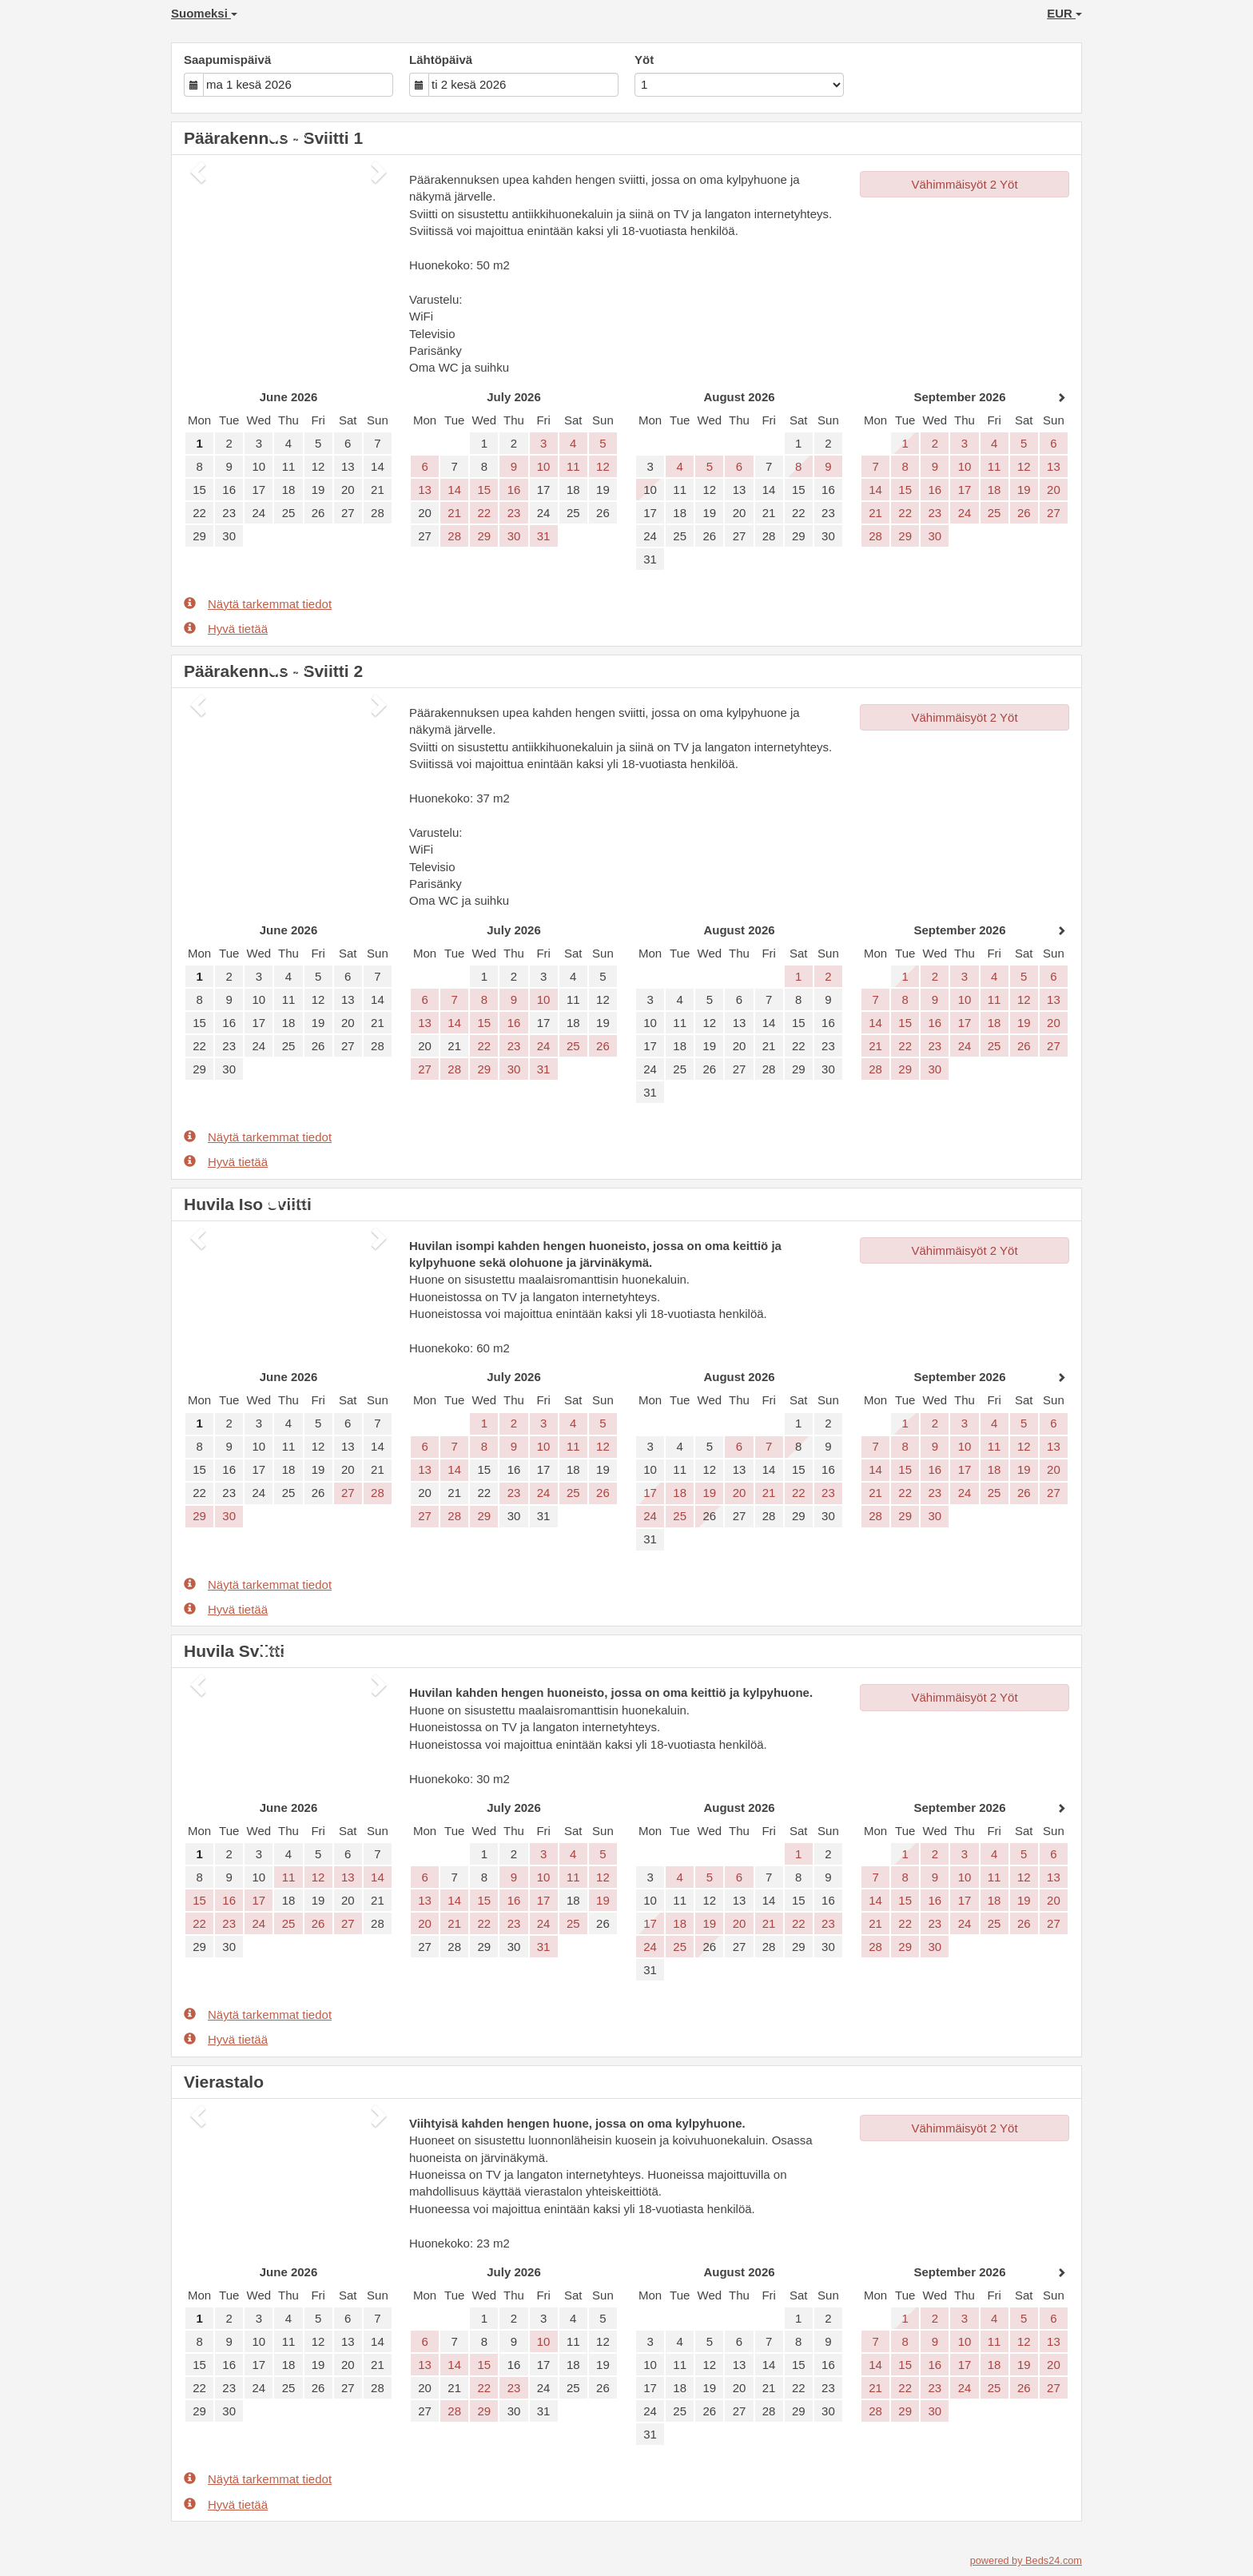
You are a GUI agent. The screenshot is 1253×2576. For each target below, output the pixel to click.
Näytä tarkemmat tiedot (258, 603)
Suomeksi (204, 13)
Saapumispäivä (227, 59)
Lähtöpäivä (440, 59)
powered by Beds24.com (1026, 2560)
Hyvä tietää (226, 628)
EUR (1064, 13)
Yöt (644, 59)
